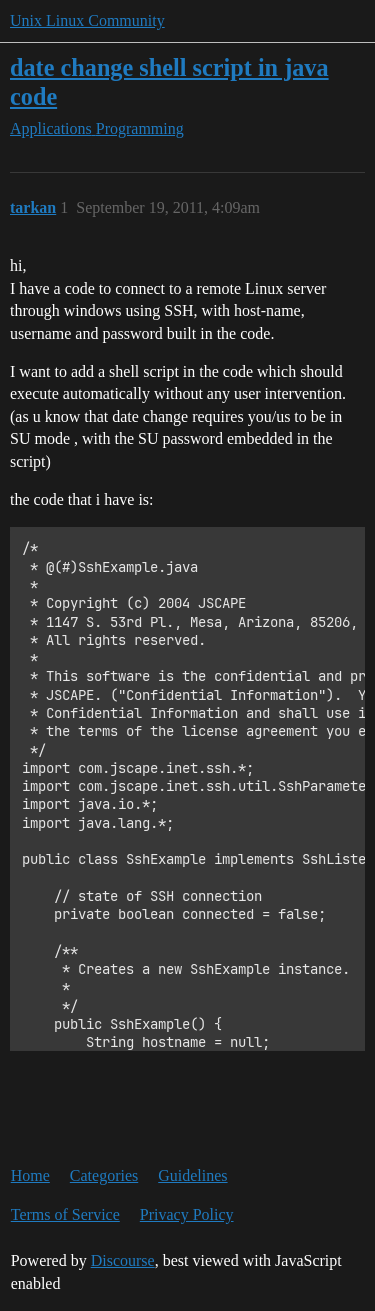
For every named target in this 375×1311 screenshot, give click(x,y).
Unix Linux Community (87, 20)
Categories (104, 1175)
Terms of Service (65, 1214)
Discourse (123, 1260)
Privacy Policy (187, 1214)
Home (30, 1175)
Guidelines (192, 1175)
